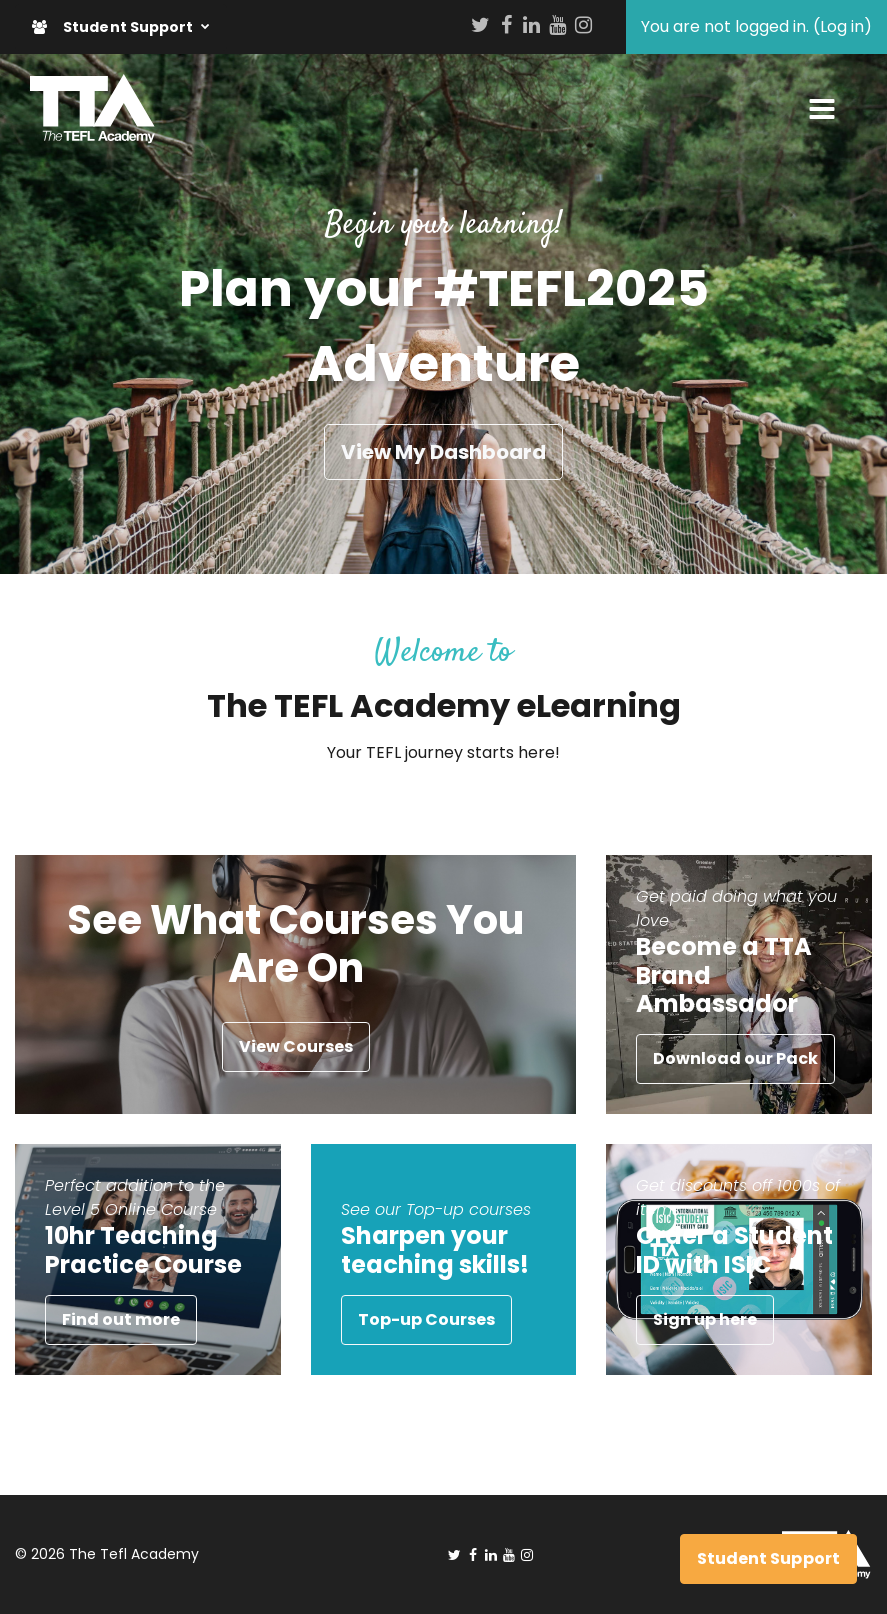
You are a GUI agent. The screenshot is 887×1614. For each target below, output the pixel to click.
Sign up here (705, 1319)
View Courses (296, 1046)
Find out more (121, 1319)
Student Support (114, 27)
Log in (842, 26)
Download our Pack (735, 1058)
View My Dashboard (443, 452)
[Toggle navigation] (822, 109)
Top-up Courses (426, 1319)
